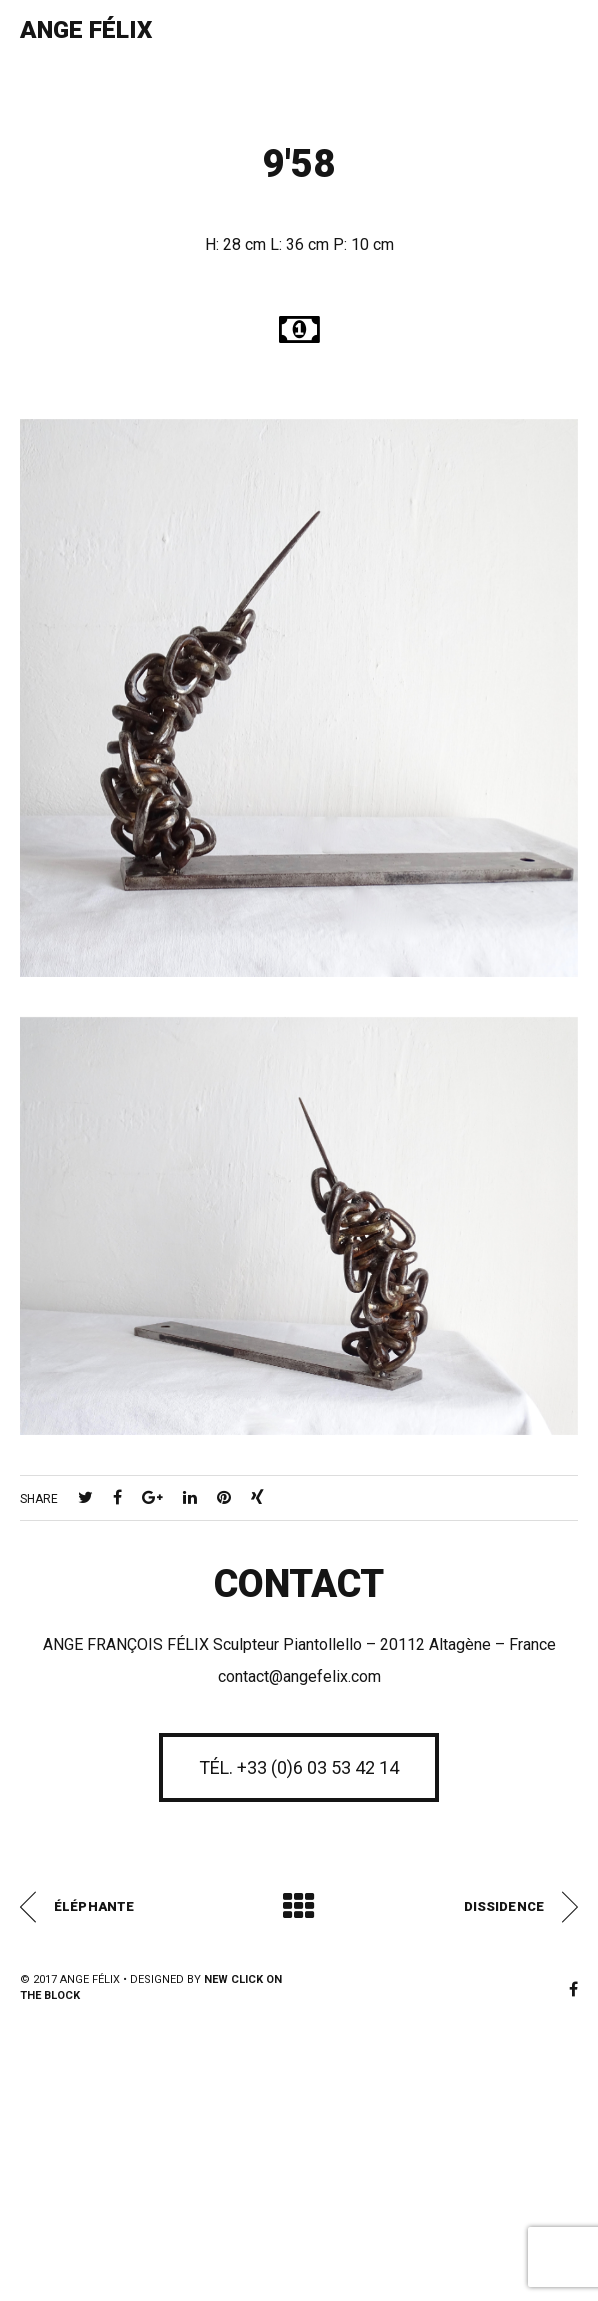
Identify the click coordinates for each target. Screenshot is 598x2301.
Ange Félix (86, 30)
